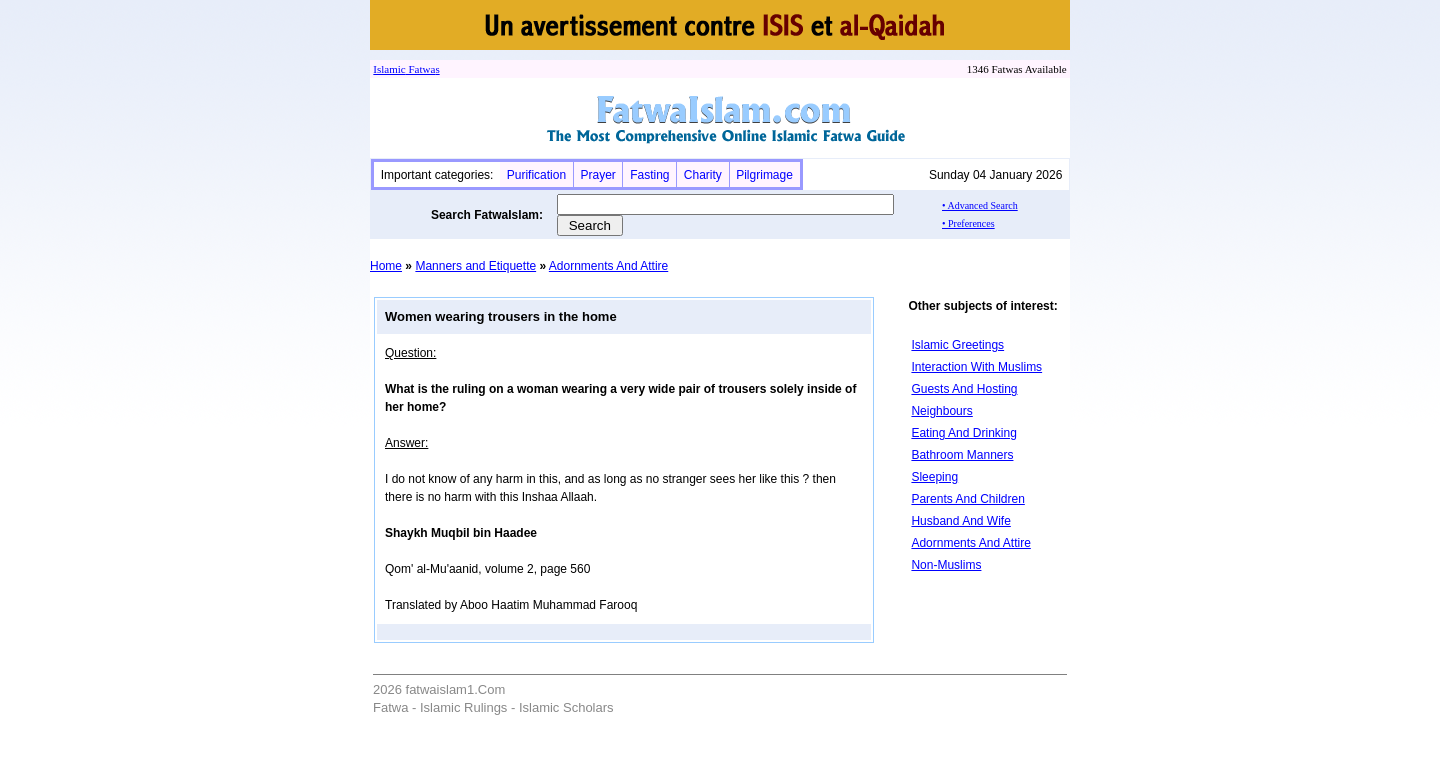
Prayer (597, 175)
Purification (536, 175)
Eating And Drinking (963, 433)
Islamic (389, 69)
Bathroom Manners (962, 455)
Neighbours (941, 411)
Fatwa (421, 69)
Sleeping (934, 477)
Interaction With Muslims (976, 367)
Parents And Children (967, 499)
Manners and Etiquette (475, 266)
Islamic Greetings (957, 345)
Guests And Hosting (964, 389)
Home (386, 266)
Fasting (649, 175)
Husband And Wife (960, 521)
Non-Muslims (946, 565)
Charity (703, 175)
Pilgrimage (764, 175)
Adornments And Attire (608, 266)
